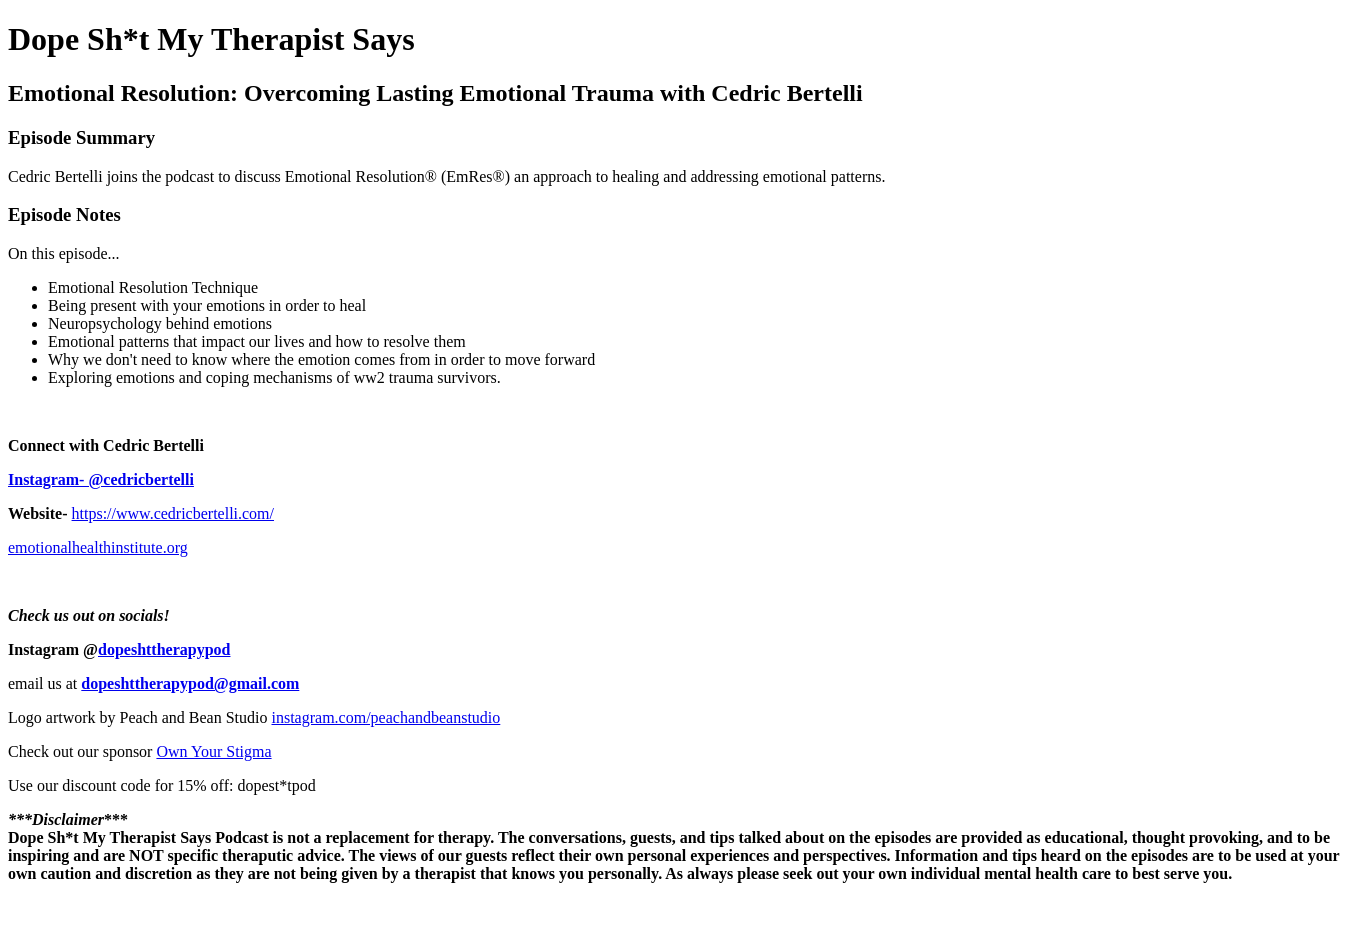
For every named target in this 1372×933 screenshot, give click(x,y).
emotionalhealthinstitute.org (98, 547)
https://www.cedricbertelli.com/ (173, 513)
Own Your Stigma (213, 751)
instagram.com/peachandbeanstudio (386, 717)
